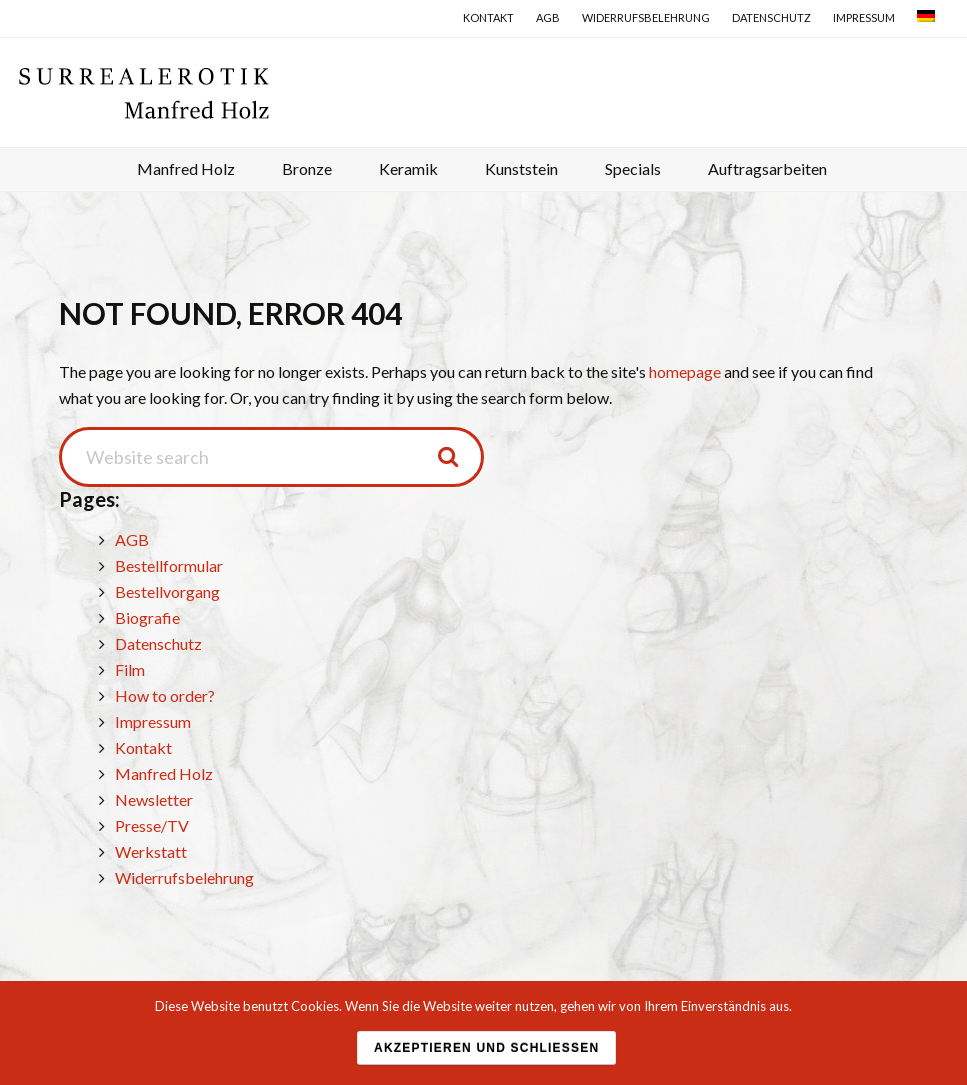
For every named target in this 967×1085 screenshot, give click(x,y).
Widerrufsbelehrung (184, 877)
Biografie (147, 617)
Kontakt (143, 747)
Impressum (153, 721)
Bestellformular (169, 565)
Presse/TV (152, 825)
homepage (685, 371)
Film (130, 669)
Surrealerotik (489, 92)
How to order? (165, 695)
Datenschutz (158, 643)
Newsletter (154, 799)
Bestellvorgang (167, 591)
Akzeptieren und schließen (486, 1048)
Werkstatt (151, 851)
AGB (132, 539)
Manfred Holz (164, 773)
